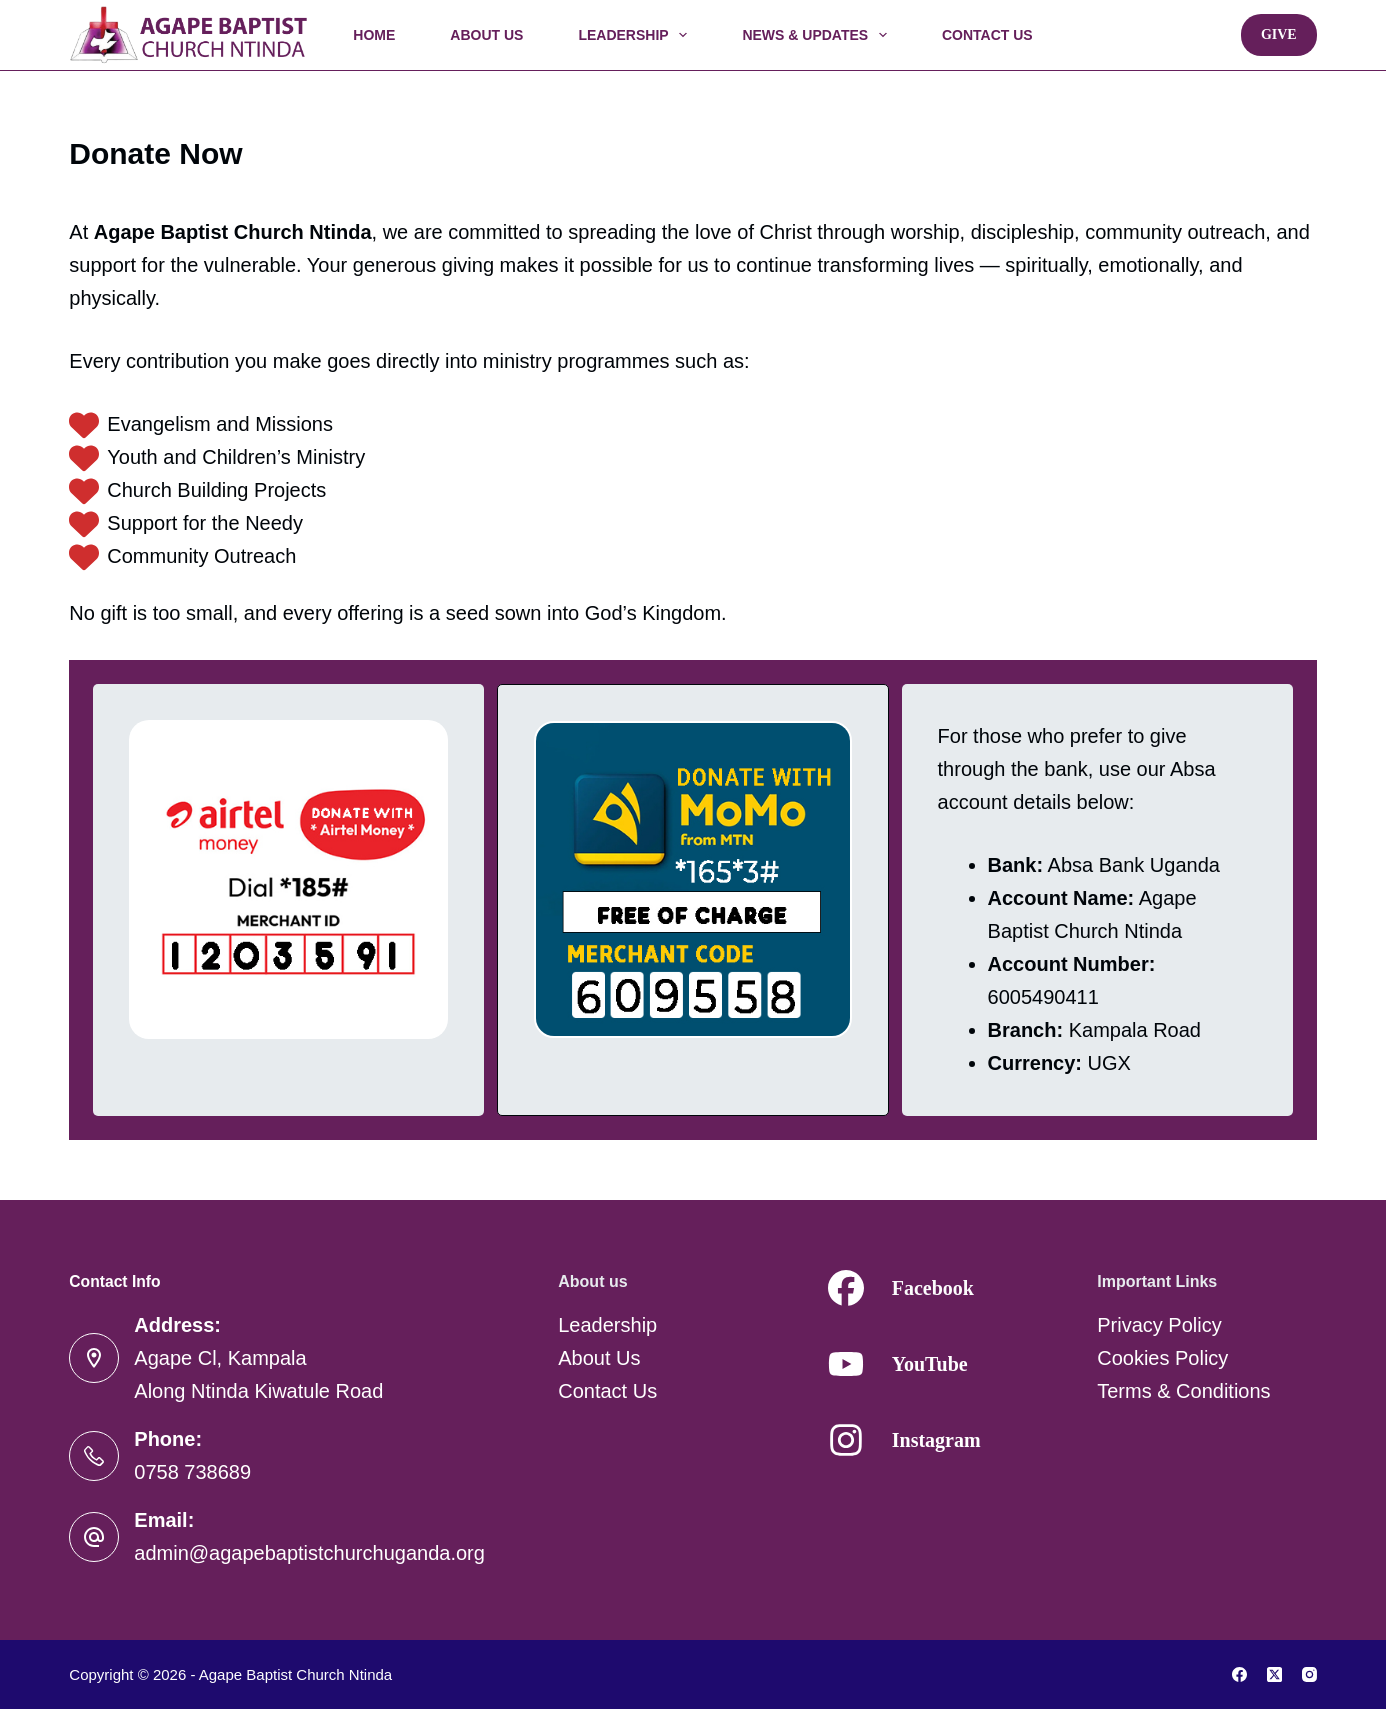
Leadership (636, 35)
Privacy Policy (1159, 1325)
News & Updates (818, 35)
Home (374, 35)
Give (1279, 34)
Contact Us (987, 35)
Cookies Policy (1162, 1358)
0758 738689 (192, 1472)
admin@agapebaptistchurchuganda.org (309, 1553)
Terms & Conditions (1183, 1391)
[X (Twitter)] (1274, 1674)
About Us (486, 35)
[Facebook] (1239, 1674)
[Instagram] (1309, 1674)
